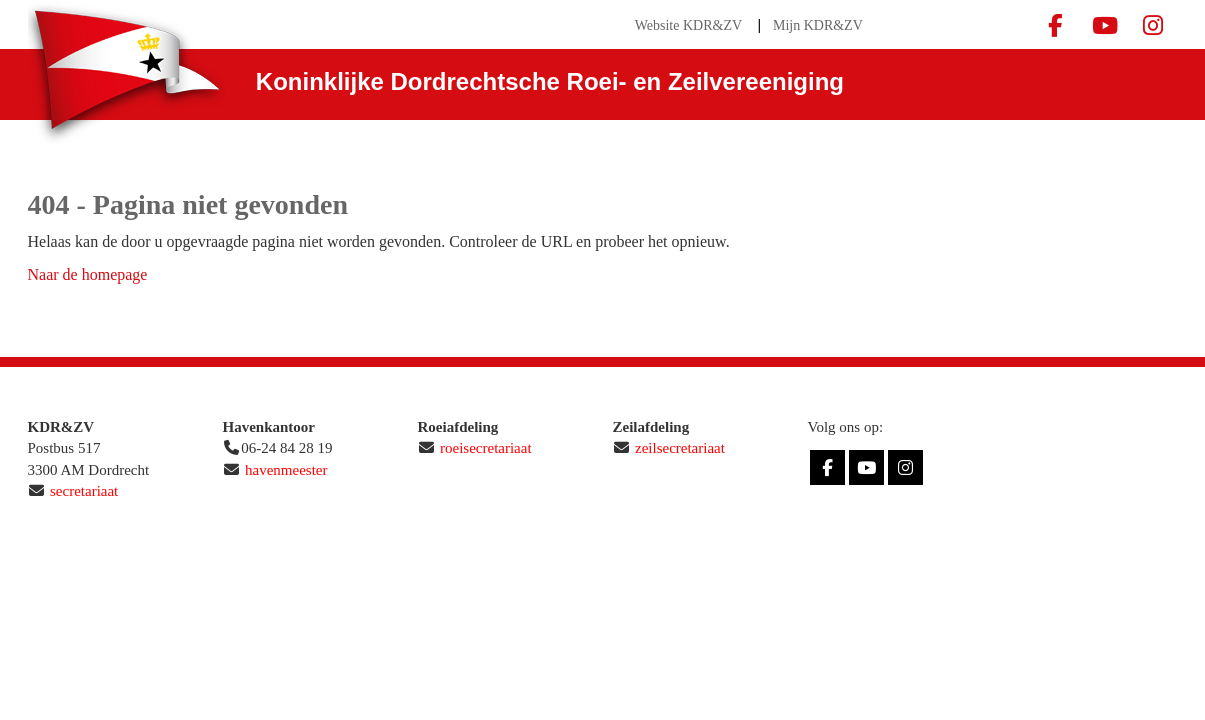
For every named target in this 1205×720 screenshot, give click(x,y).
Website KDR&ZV (688, 25)
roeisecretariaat (486, 448)
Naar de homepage (88, 274)
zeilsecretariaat (680, 448)
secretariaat (84, 491)
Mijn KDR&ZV (818, 25)
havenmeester (286, 470)
